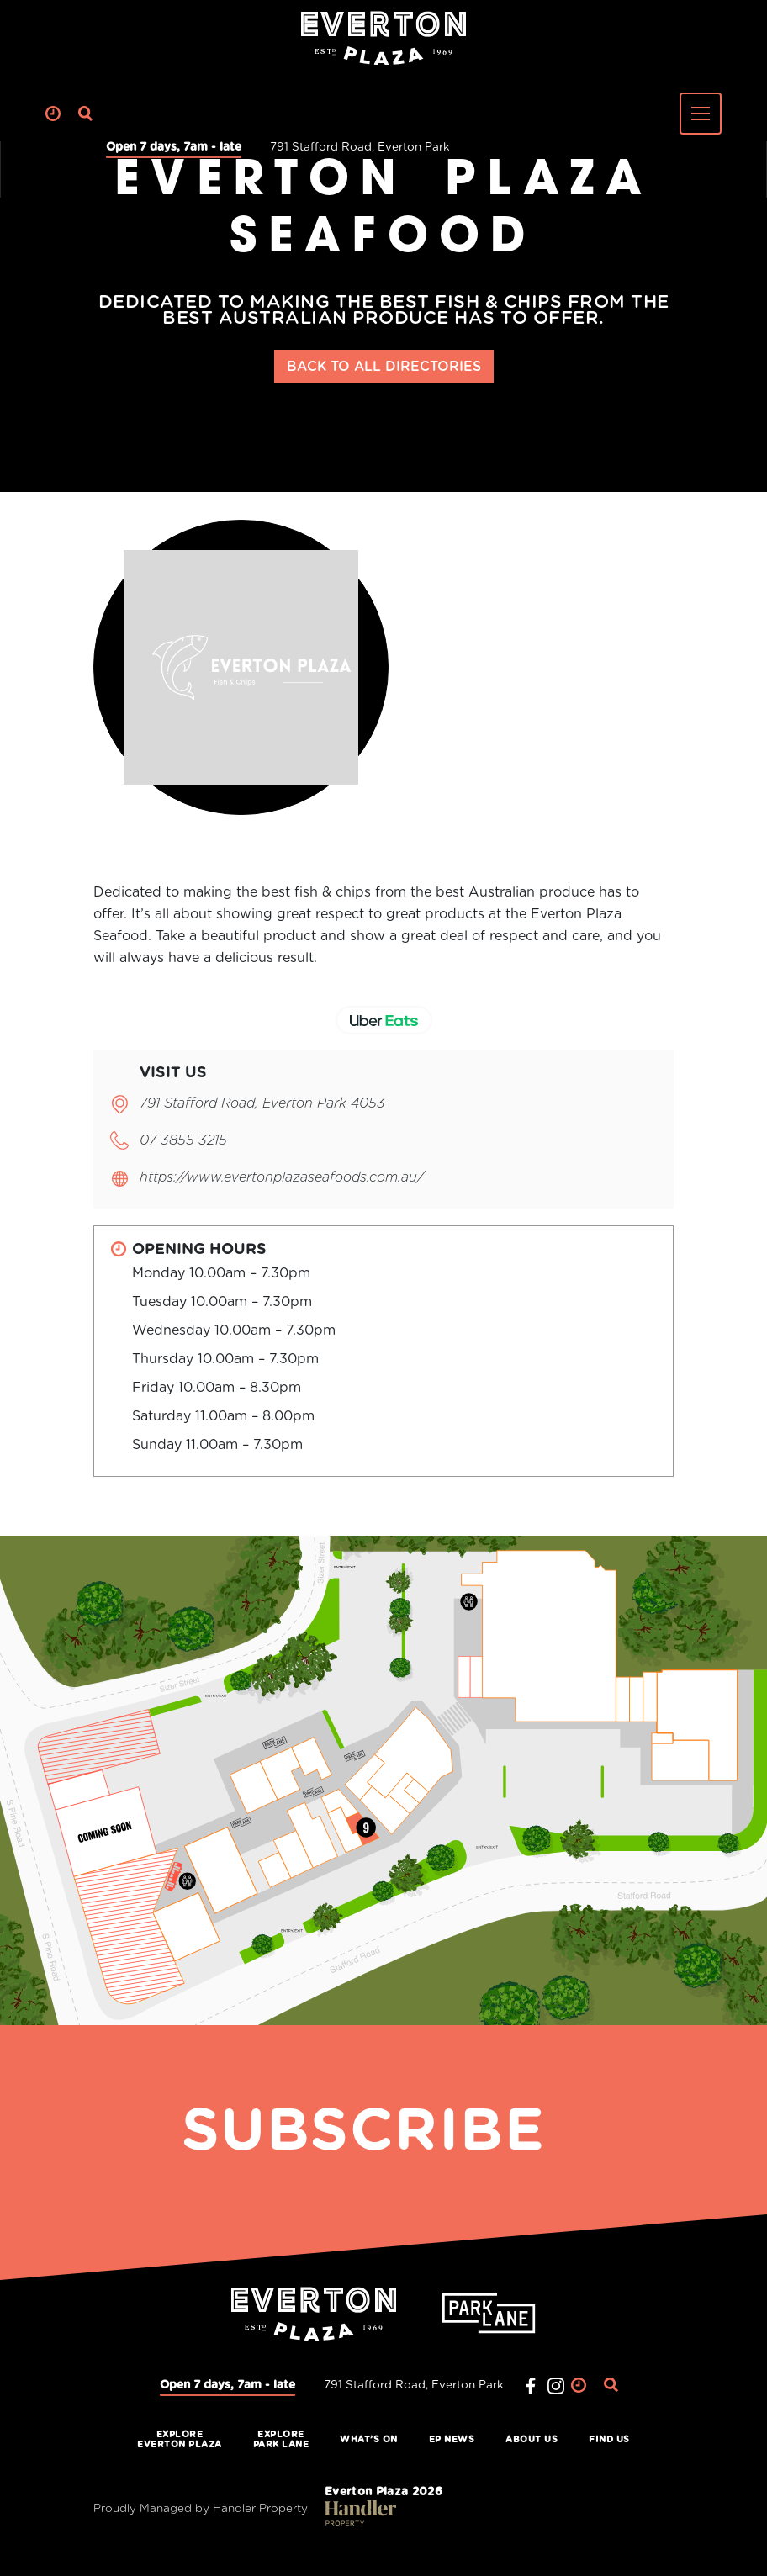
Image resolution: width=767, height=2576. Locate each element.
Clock (53, 114)
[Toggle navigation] (701, 114)
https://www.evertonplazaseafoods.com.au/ (282, 1177)
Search (86, 114)
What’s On (369, 2440)
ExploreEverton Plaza (179, 2440)
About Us (531, 2440)
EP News (452, 2440)
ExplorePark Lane (281, 2440)
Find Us (609, 2440)
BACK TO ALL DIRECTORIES (384, 366)
